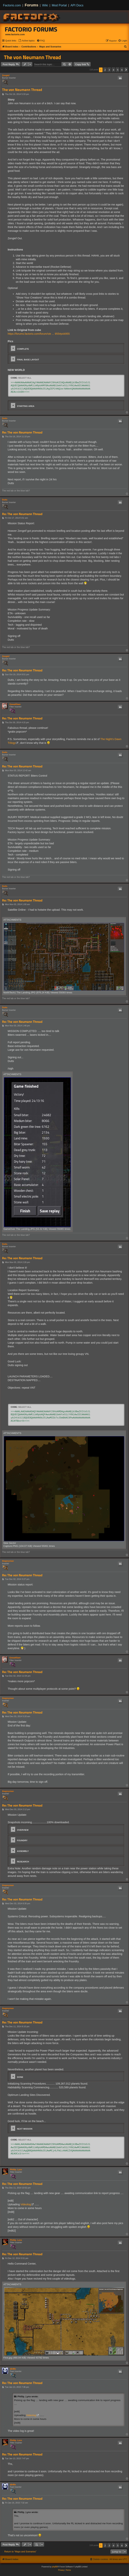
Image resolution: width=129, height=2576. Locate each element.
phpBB (55, 2567)
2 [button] (105, 69)
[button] (126, 69)
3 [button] (109, 69)
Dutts (4, 418)
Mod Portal (59, 5)
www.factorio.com (15, 34)
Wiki (45, 5)
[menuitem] (26, 40)
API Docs (76, 5)
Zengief (5, 75)
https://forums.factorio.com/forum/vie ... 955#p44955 (39, 333)
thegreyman (8, 1561)
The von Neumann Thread (32, 57)
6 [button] (122, 69)
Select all (24, 378)
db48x (13, 2369)
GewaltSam (14, 704)
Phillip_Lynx (16, 2169)
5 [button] (117, 69)
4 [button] (113, 69)
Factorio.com (12, 5)
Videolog (25, 2204)
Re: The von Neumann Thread (22, 432)
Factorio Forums (31, 29)
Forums (31, 5)
